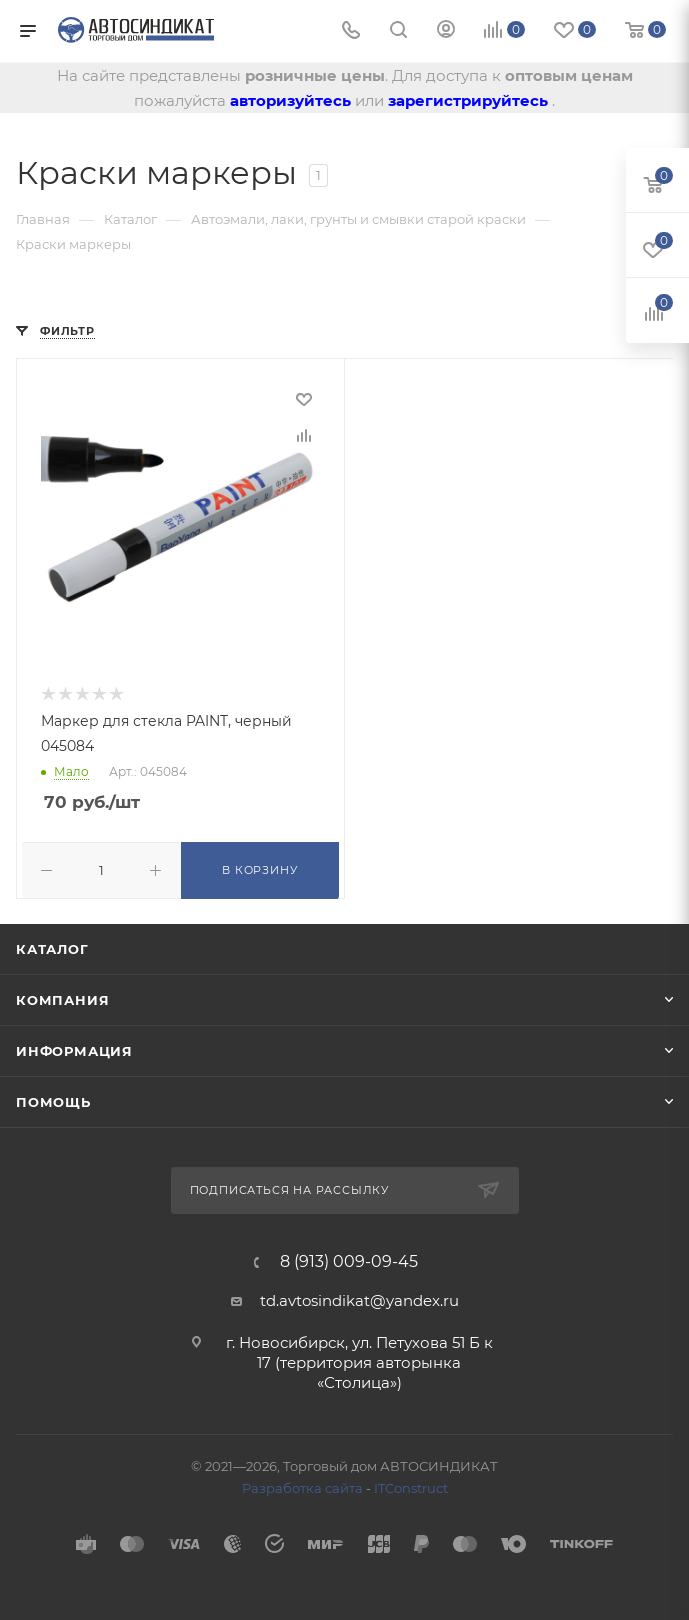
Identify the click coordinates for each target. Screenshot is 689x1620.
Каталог (52, 948)
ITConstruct (411, 1487)
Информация (74, 1050)
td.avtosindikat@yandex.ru (359, 1299)
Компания (62, 999)
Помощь (53, 1101)
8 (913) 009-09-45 (349, 1261)
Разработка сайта (302, 1487)
